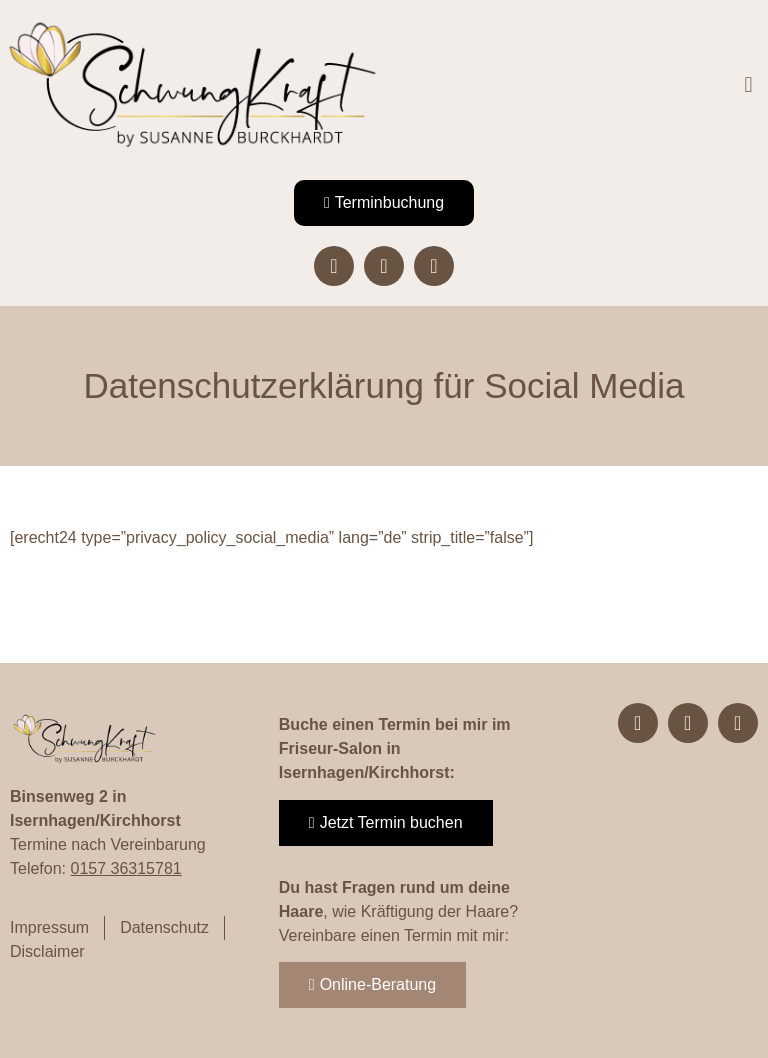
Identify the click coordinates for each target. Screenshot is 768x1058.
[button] (748, 85)
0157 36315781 (125, 868)
